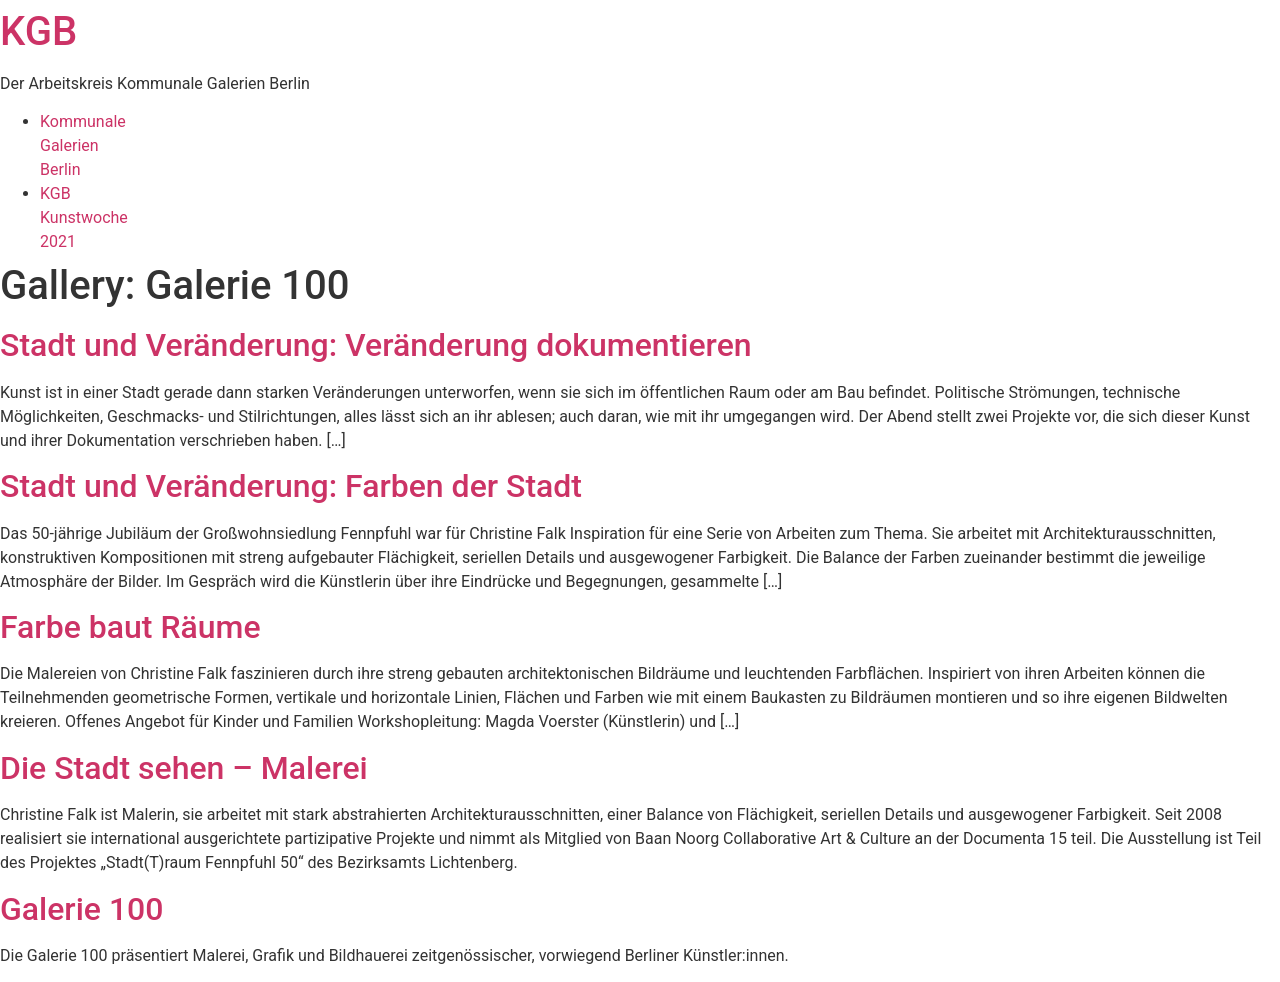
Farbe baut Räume (130, 627)
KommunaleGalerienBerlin (83, 145)
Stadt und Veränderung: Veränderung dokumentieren (376, 345)
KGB (38, 31)
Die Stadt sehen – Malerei (184, 768)
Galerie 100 (81, 909)
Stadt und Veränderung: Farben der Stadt (291, 486)
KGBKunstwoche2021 (84, 217)
